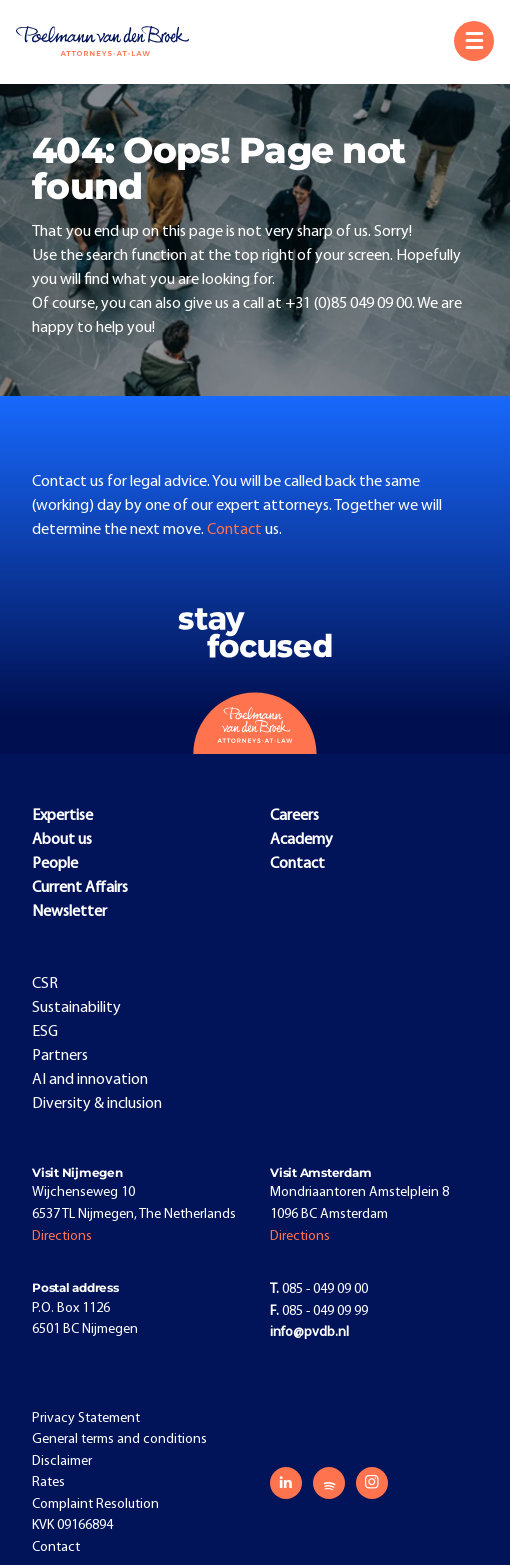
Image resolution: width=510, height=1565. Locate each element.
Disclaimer (62, 1461)
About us (62, 840)
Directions (62, 1236)
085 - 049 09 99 (319, 1311)
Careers (294, 816)
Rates (48, 1482)
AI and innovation (90, 1080)
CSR (45, 984)
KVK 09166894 (72, 1525)
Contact (236, 530)
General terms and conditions (119, 1439)
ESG (45, 1032)
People (55, 864)
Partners (60, 1056)
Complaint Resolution (95, 1504)
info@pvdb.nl (309, 1332)
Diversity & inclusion (97, 1104)
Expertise (62, 816)
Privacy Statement (86, 1418)
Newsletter (69, 912)
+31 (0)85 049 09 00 (348, 304)
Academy (301, 840)
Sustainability (76, 1008)
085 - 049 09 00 (319, 1289)
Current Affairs (80, 888)
